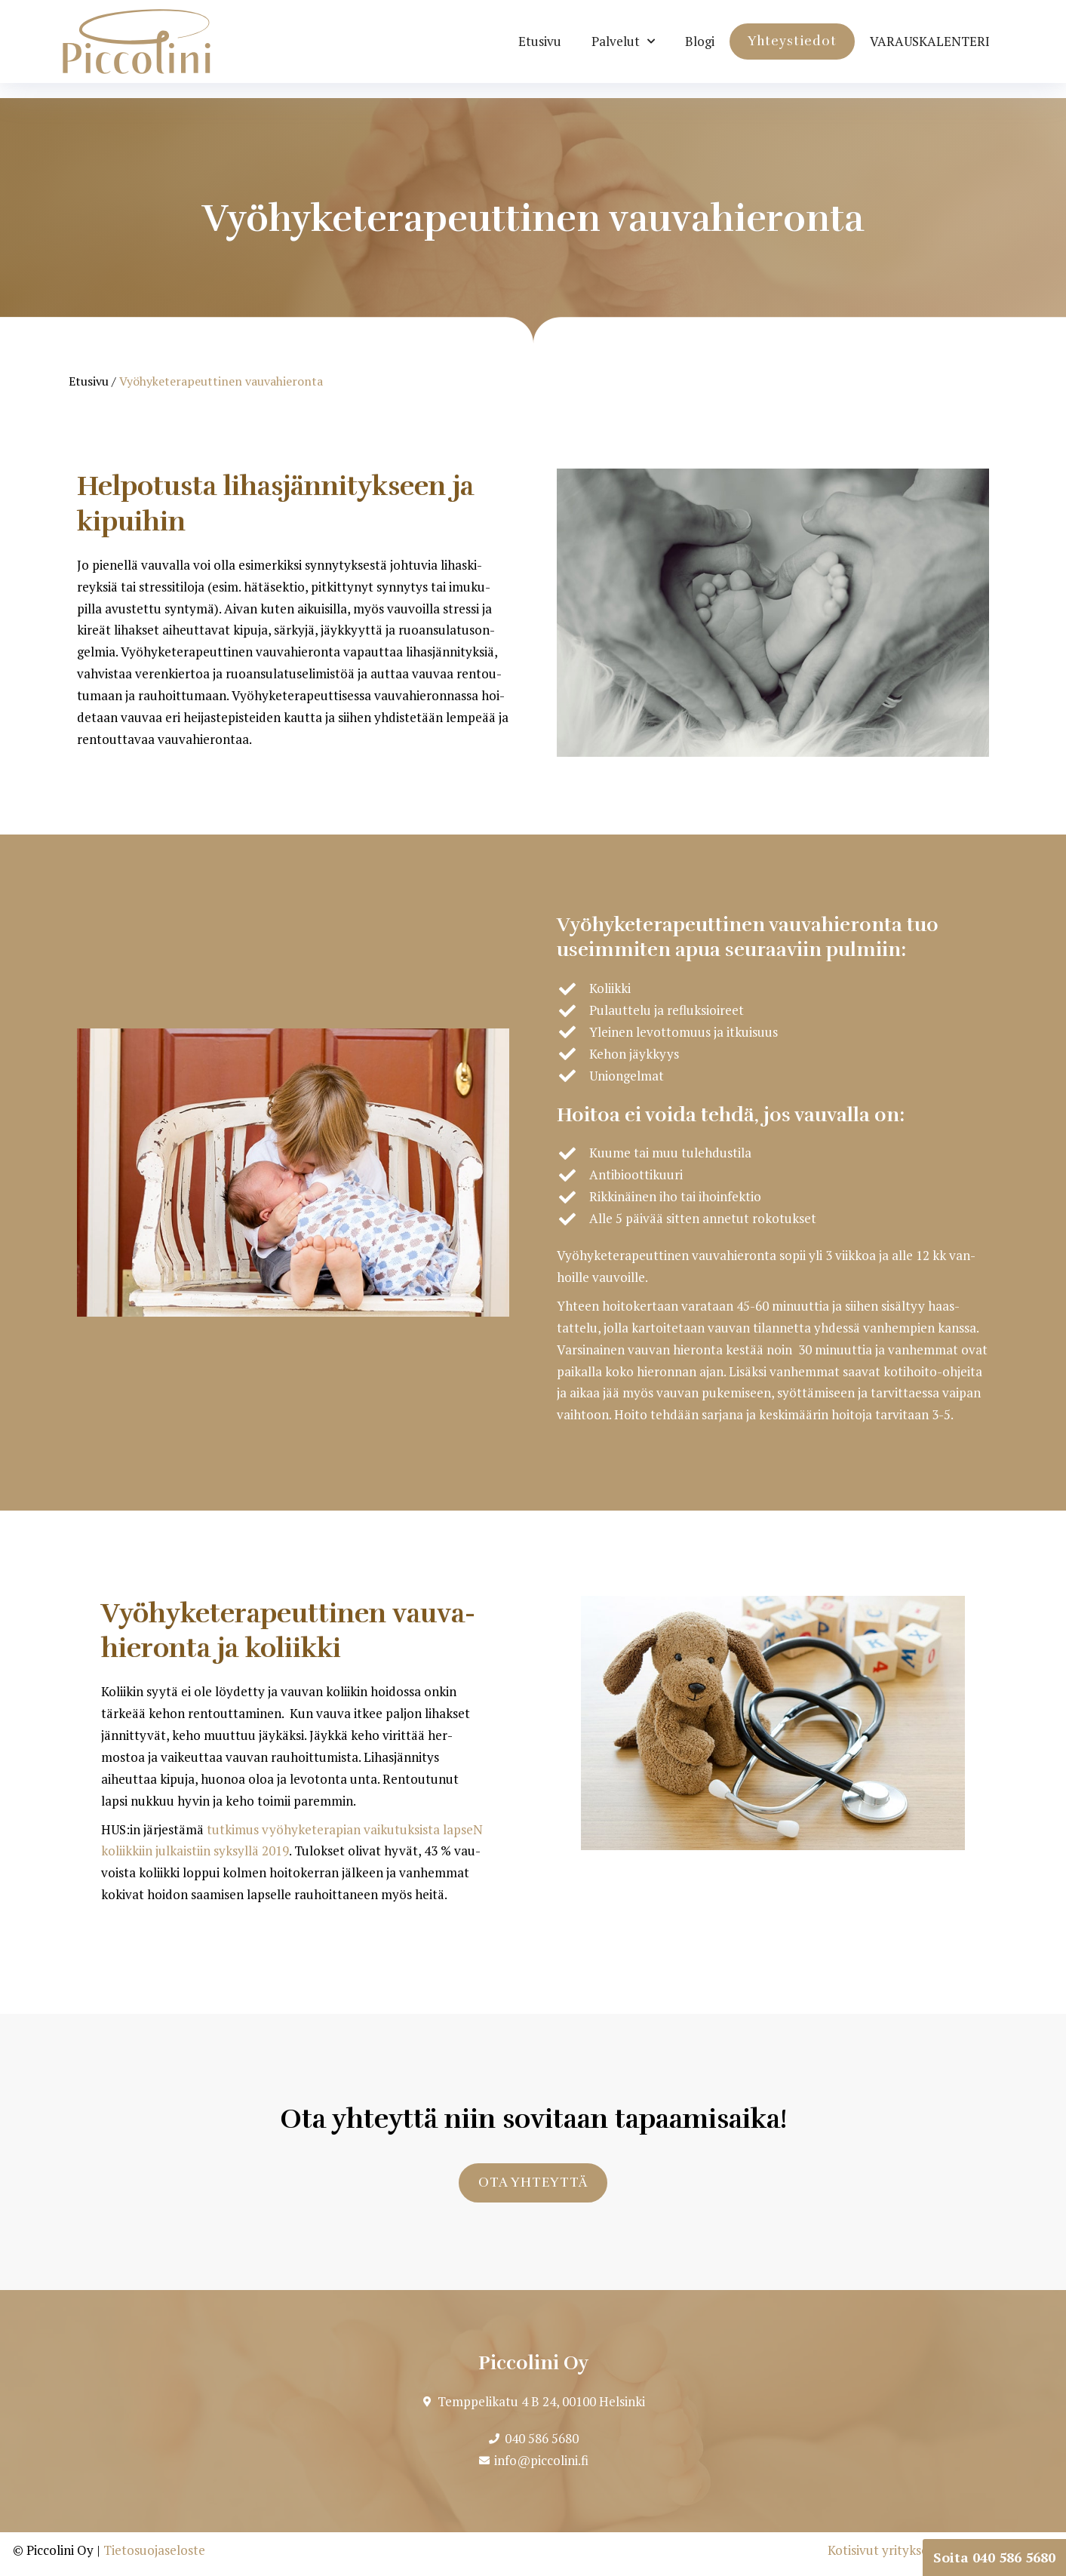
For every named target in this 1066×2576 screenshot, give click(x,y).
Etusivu (539, 41)
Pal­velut (623, 41)
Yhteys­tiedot (792, 41)
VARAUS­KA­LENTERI (930, 41)
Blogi (699, 41)
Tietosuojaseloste (154, 2550)
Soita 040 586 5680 (994, 2557)
